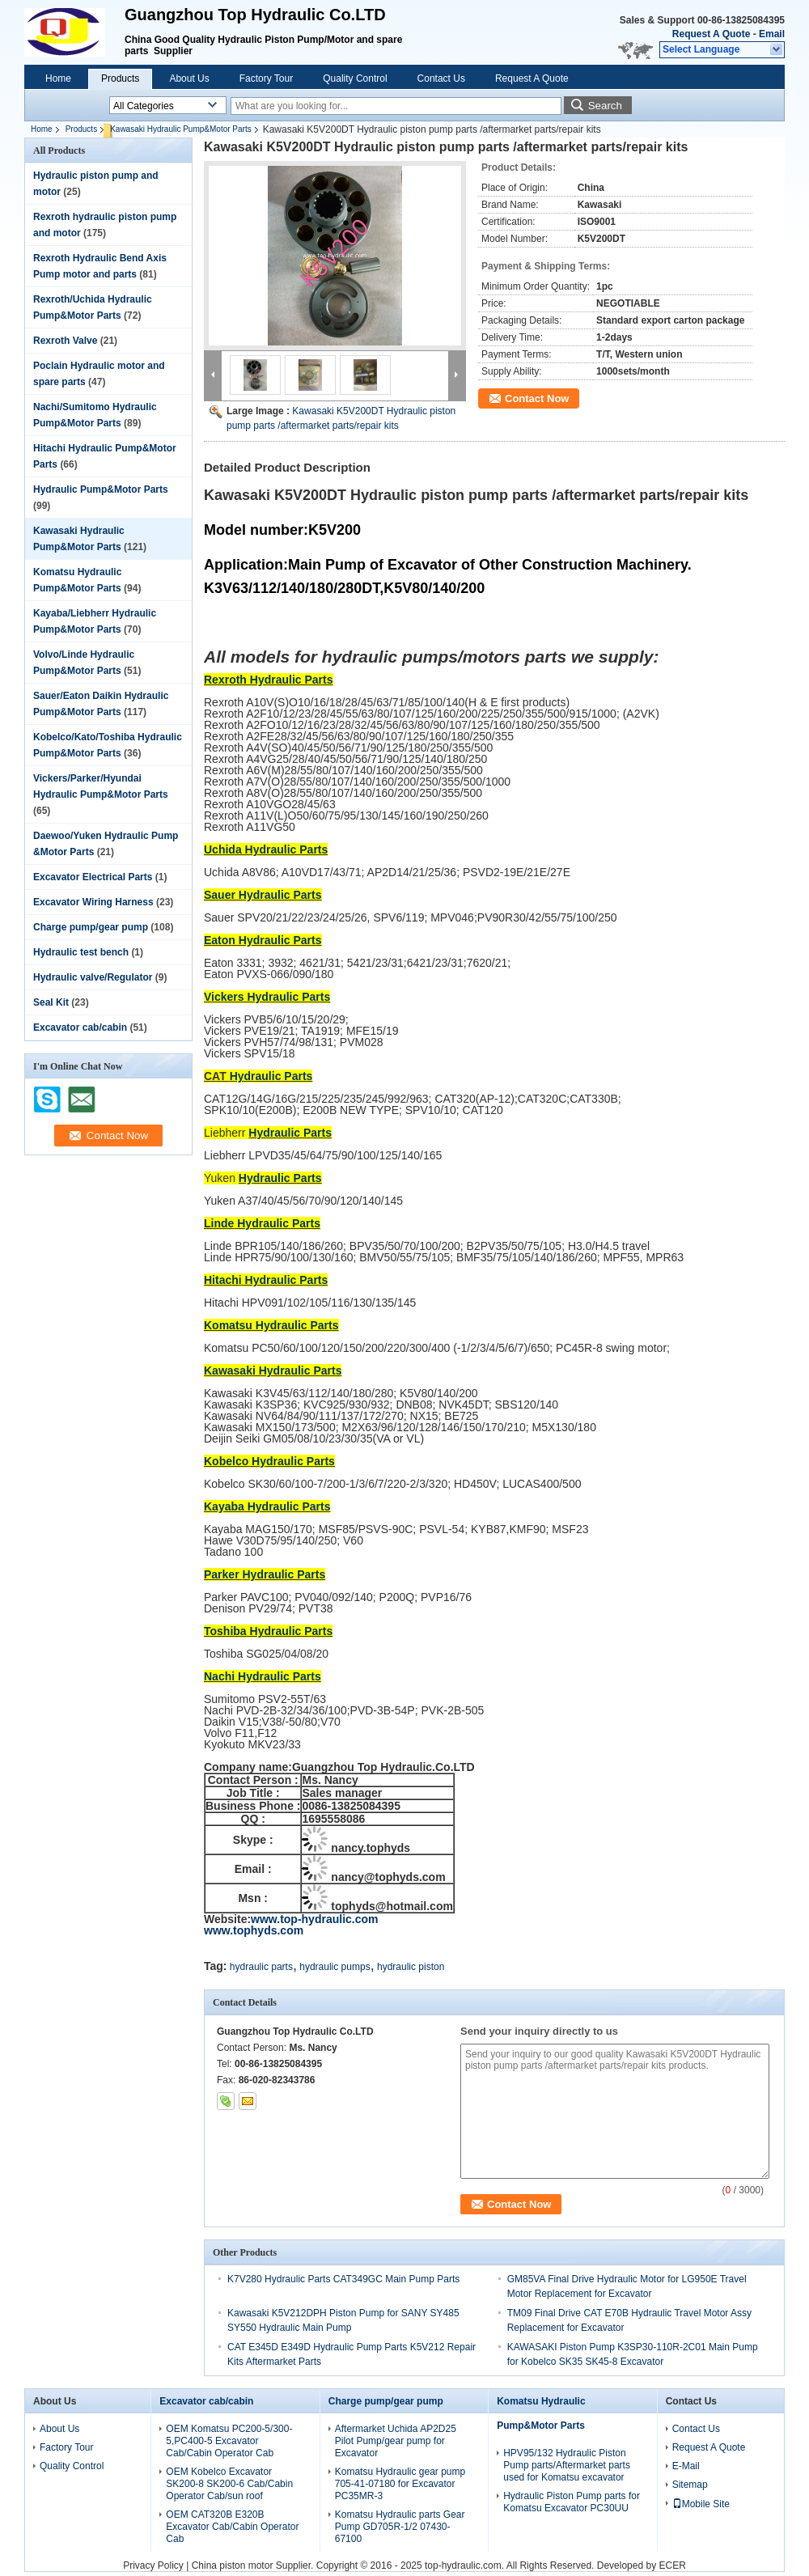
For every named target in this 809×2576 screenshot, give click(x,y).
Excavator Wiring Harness (93, 902)
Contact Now (537, 398)
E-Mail (686, 2466)
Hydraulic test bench (81, 952)
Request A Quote (711, 34)
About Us (189, 78)
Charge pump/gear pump (90, 927)
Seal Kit (51, 1002)
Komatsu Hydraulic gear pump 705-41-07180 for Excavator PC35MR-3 (400, 2484)
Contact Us (441, 78)
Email (772, 34)
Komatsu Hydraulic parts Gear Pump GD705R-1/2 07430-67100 (400, 2526)
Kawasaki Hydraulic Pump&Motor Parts (181, 129)
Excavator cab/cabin (80, 1027)
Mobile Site (701, 2504)
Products (120, 78)
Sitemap (690, 2484)
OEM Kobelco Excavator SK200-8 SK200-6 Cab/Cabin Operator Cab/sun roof (229, 2484)
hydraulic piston (410, 1966)
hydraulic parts (261, 1966)
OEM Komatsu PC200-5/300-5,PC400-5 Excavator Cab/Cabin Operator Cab (229, 2441)
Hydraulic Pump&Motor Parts (100, 489)
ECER (672, 2565)
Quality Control (355, 78)
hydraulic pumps (334, 1966)
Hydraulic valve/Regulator (92, 977)
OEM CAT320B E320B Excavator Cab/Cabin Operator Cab (232, 2526)
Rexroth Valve (65, 340)
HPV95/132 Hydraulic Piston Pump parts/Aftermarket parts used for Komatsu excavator (566, 2465)
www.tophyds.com (253, 1930)
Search (605, 106)
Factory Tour (266, 78)
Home (58, 78)
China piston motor (232, 2565)
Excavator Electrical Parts (92, 877)
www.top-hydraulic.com (314, 1919)
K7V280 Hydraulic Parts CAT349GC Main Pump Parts (343, 2279)
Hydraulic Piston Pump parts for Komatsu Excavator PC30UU (571, 2502)
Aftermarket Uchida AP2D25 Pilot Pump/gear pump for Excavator (395, 2441)
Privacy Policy (153, 2565)
